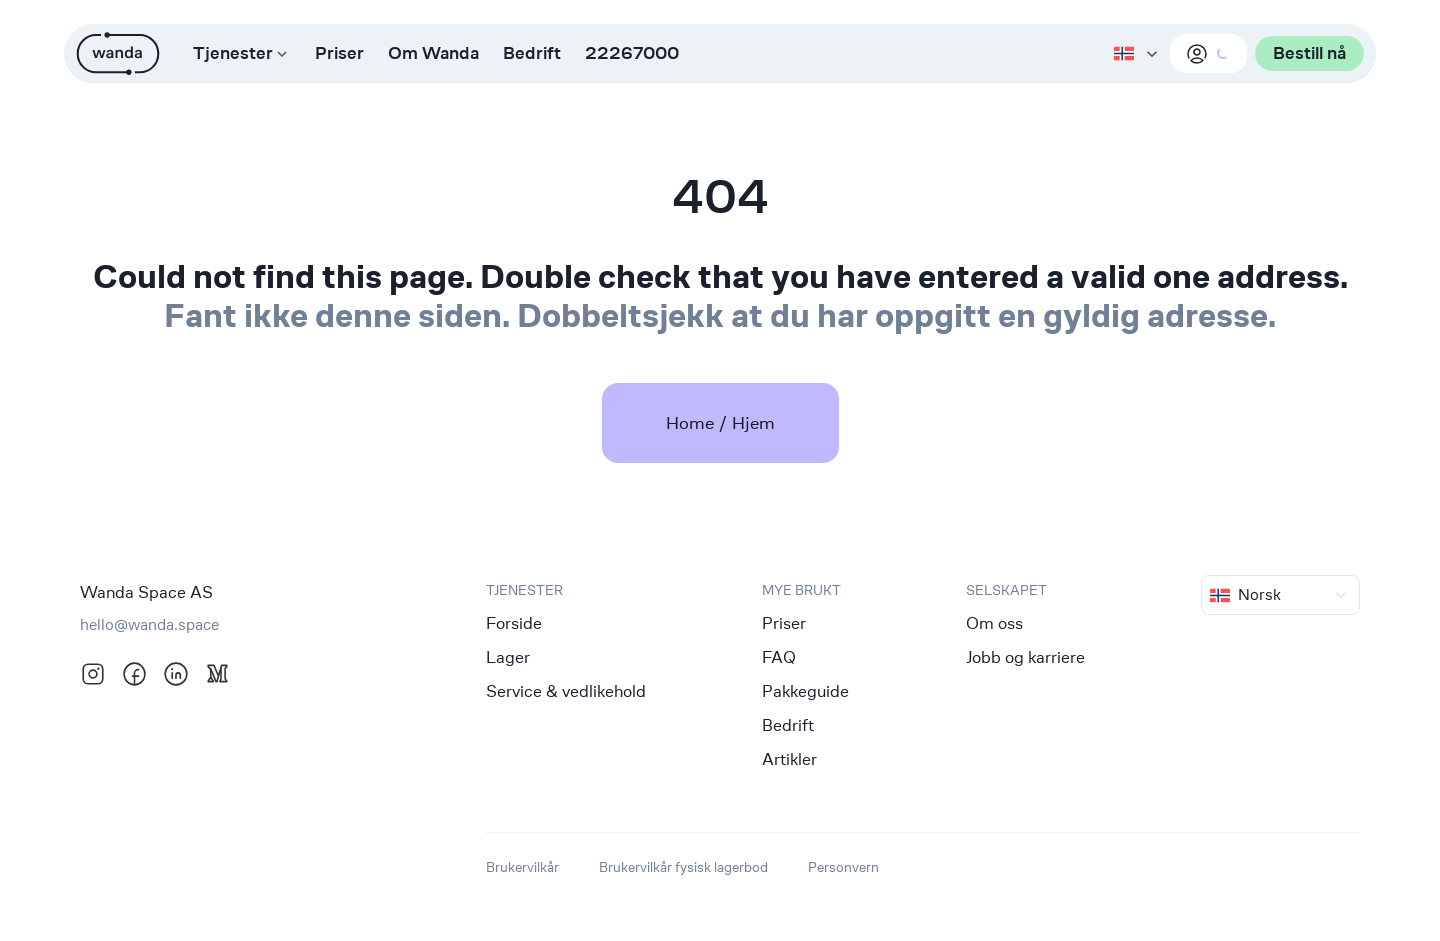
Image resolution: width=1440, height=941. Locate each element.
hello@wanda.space (149, 624)
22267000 (632, 53)
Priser (339, 53)
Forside (514, 623)
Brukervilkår (522, 866)
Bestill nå (1309, 53)
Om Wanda (433, 53)
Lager (508, 657)
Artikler (789, 759)
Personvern (843, 866)
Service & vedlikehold (566, 691)
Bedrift (532, 53)
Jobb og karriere (1025, 657)
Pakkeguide (805, 691)
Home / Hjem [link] (720, 422)
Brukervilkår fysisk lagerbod (683, 866)
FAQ (779, 657)
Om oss (994, 623)
